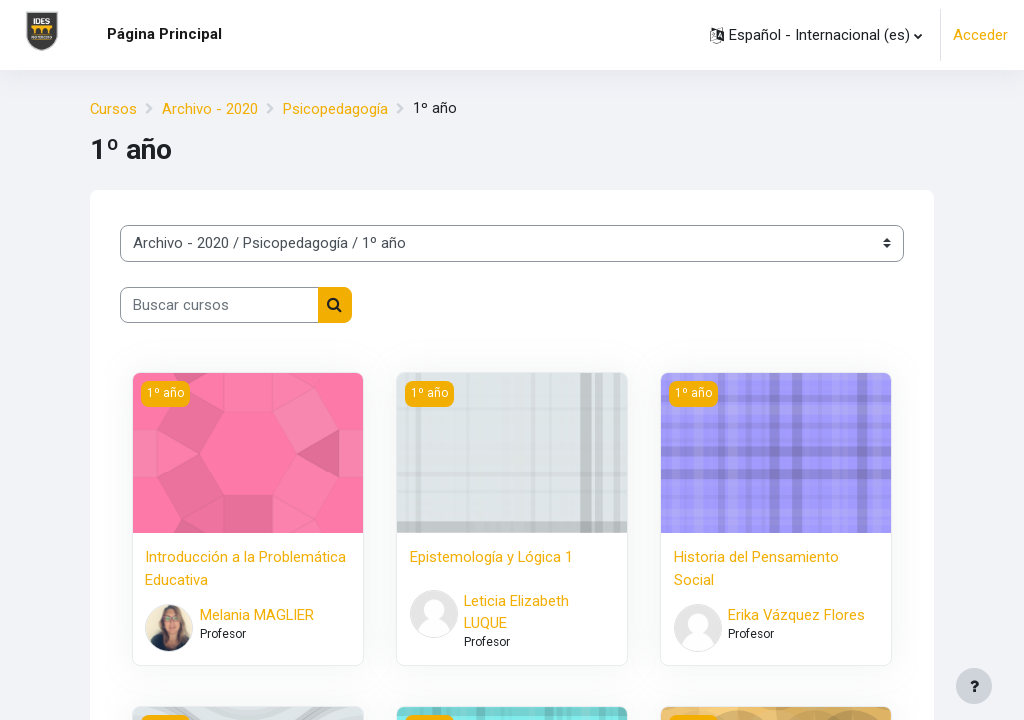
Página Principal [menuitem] (164, 34)
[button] (816, 35)
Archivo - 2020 (211, 109)
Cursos (114, 109)
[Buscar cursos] (219, 304)
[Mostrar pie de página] (974, 686)
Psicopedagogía (336, 109)
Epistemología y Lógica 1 (491, 556)
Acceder (980, 35)
